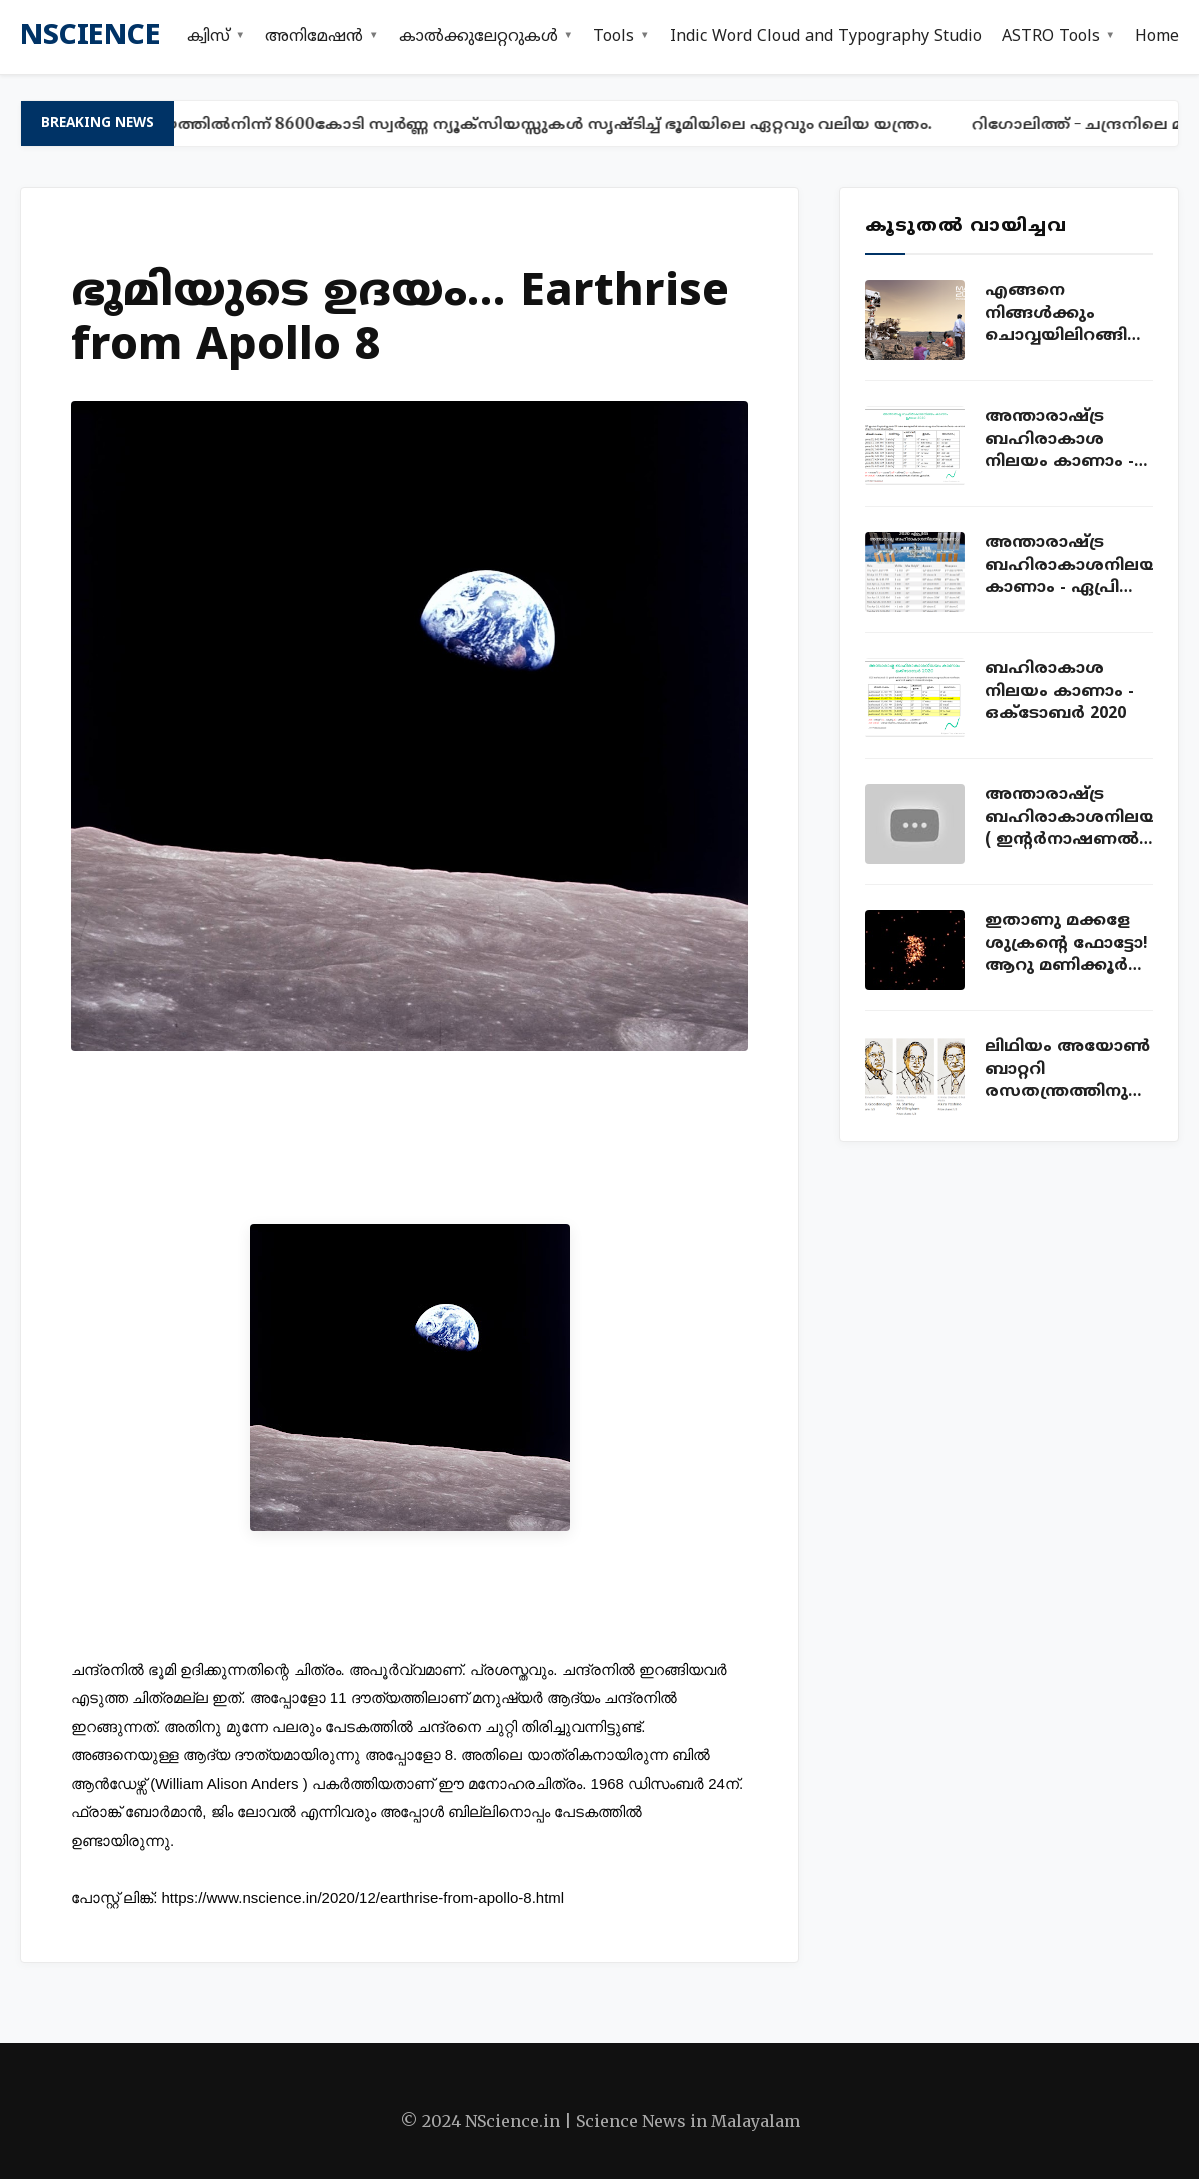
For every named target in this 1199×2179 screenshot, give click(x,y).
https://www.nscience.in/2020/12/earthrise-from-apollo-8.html (363, 1897)
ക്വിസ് (208, 37)
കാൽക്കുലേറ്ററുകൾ (478, 37)
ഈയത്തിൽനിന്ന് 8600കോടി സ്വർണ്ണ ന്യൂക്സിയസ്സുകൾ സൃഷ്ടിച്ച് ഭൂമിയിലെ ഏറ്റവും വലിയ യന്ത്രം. (540, 123)
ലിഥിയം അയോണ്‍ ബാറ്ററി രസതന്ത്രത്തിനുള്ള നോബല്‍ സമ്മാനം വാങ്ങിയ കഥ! (1069, 1070)
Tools (613, 37)
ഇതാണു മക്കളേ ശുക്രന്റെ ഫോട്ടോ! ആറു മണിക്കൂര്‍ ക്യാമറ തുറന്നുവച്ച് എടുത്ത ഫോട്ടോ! (1067, 944)
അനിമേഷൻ (314, 37)
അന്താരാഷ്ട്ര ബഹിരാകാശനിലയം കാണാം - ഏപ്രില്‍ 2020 (1069, 566)
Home (1157, 37)
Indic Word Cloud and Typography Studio (826, 37)
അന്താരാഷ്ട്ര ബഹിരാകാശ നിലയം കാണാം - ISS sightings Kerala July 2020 (1065, 440)
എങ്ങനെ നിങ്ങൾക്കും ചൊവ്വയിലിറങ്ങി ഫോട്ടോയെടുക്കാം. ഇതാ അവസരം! (1069, 314)
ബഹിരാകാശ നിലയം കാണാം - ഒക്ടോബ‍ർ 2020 (1059, 691)
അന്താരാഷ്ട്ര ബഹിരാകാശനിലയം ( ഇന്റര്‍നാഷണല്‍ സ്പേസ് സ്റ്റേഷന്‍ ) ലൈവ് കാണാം (1069, 818)
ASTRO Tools (1051, 37)
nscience (90, 37)
